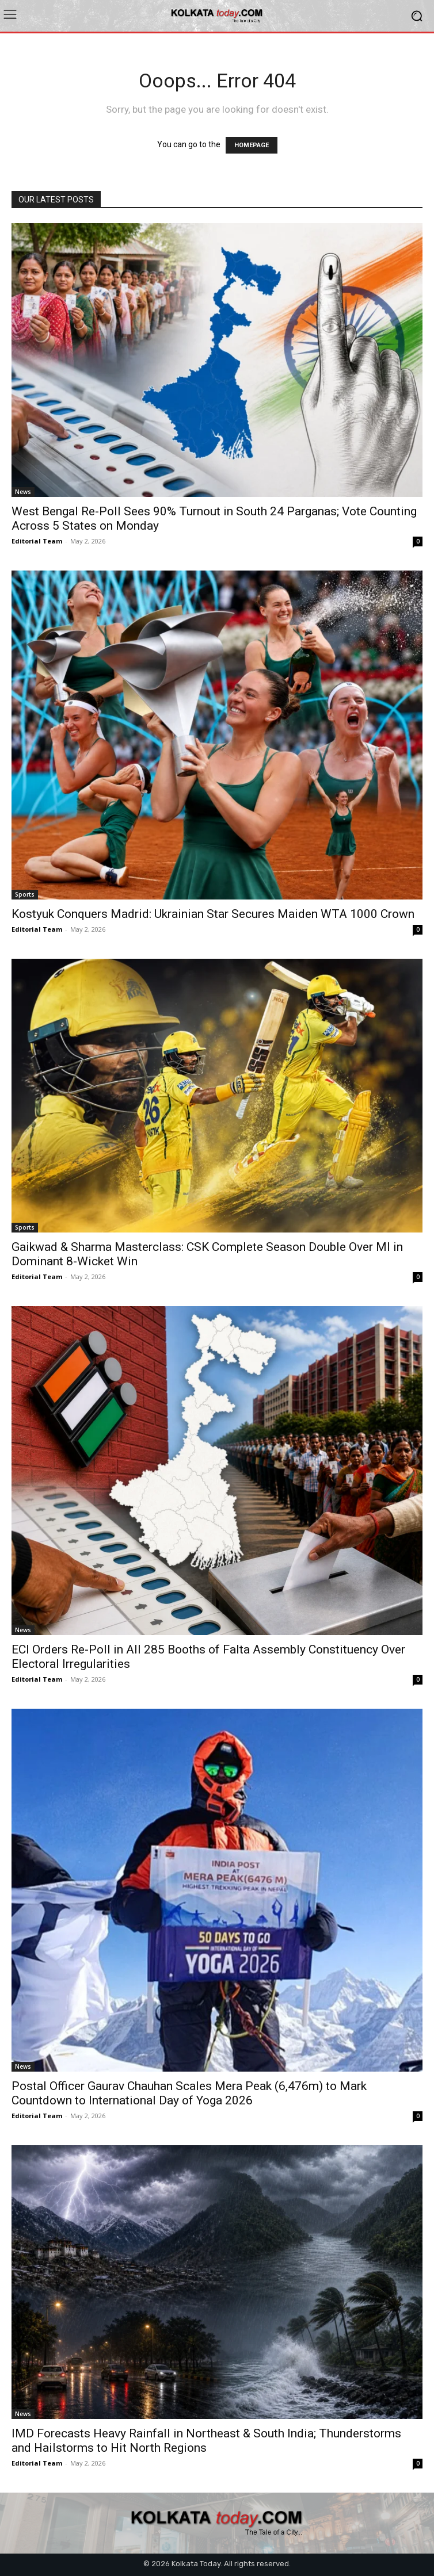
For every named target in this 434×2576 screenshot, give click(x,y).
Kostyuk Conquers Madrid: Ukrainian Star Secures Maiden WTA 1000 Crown (213, 914)
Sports (25, 894)
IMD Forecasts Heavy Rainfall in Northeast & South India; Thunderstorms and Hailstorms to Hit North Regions (206, 2440)
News (23, 492)
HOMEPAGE (251, 145)
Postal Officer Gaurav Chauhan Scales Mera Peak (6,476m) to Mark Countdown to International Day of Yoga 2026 (189, 2093)
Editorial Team (37, 541)
